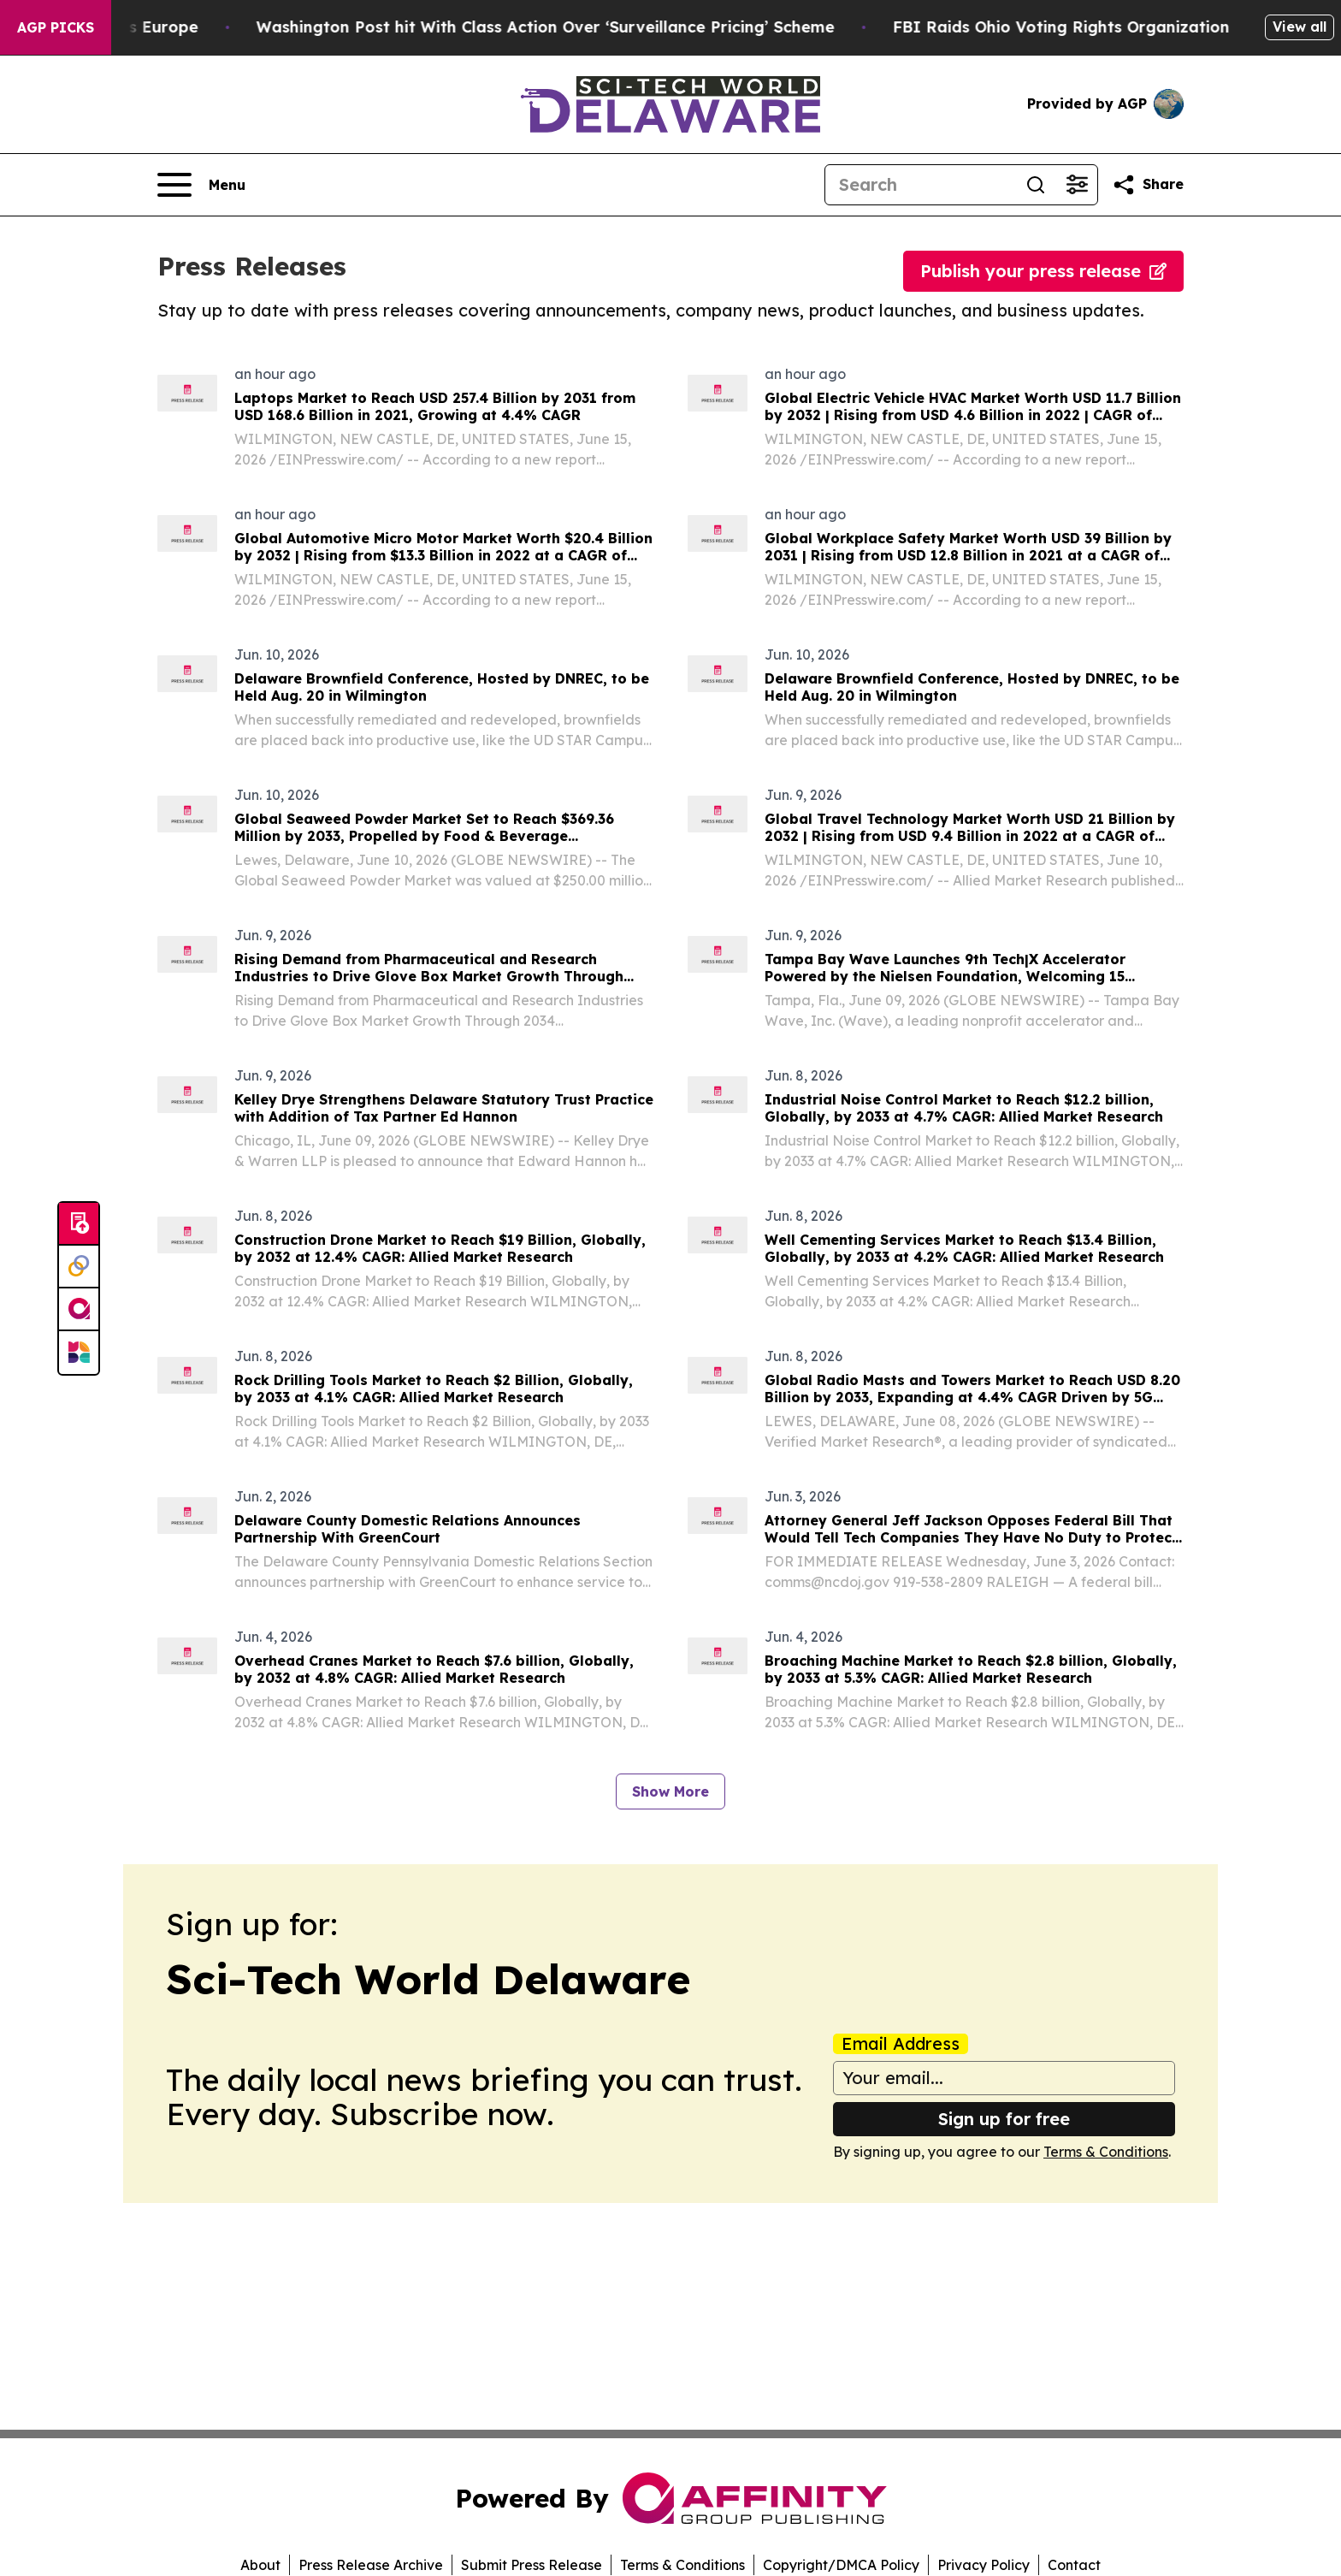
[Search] (920, 184)
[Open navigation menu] (201, 185)
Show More (670, 1791)
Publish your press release (1043, 270)
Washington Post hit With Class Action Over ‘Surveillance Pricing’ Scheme (566, 27)
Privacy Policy (983, 2564)
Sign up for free (1004, 2118)
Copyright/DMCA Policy (841, 2564)
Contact (1074, 2564)
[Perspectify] (78, 1267)
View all (1299, 26)
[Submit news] (78, 1224)
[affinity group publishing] (78, 1309)
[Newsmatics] (78, 1352)
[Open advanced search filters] (1076, 184)
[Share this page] (1148, 185)
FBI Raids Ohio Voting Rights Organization (1081, 27)
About (260, 2564)
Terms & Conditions (1105, 2151)
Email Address (901, 2044)
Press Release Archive (370, 2564)
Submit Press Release (531, 2564)
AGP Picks (55, 27)
